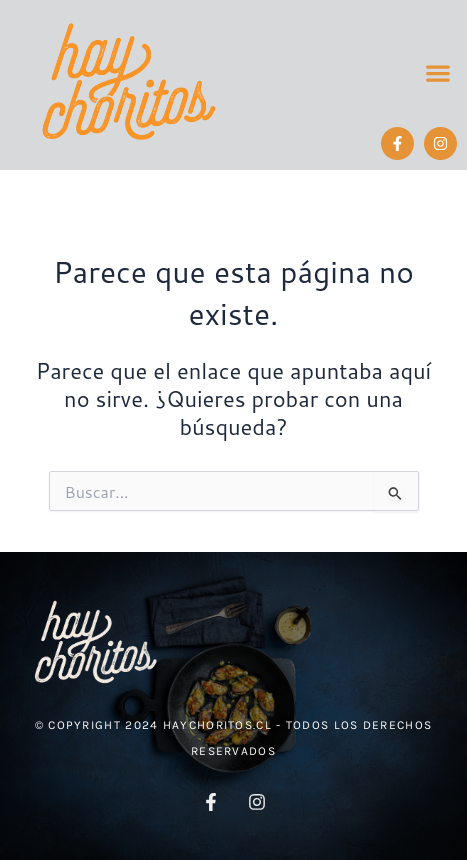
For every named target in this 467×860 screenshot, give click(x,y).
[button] (437, 73)
